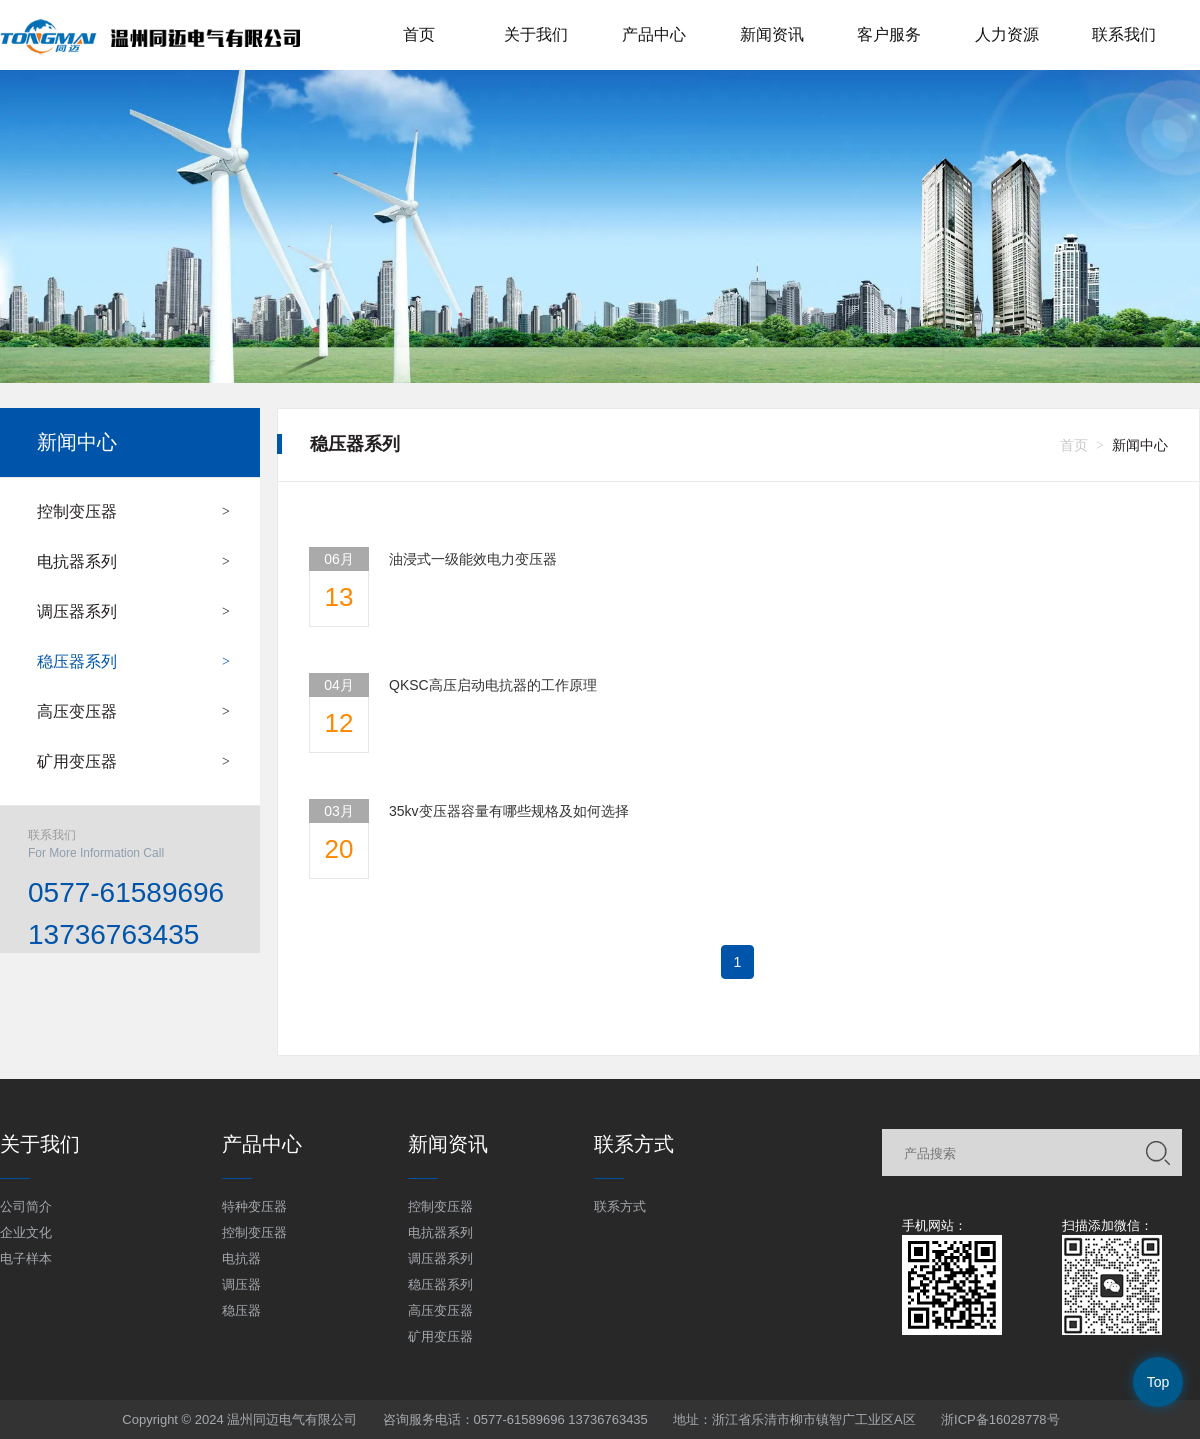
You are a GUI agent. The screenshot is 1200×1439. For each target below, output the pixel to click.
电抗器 (241, 1258)
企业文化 (26, 1232)
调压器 (241, 1284)
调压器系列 (77, 611)
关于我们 (536, 34)
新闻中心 (77, 442)
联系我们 (1124, 34)
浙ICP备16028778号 (1000, 1419)
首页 (419, 34)
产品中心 (654, 34)
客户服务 (889, 34)
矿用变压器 (77, 761)
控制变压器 (77, 511)
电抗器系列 (77, 561)
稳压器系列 (77, 661)
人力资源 (1007, 34)
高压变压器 (77, 711)
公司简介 (26, 1206)
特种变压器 (254, 1206)
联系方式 (620, 1206)
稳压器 (241, 1310)
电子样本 (26, 1258)
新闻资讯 (772, 34)
